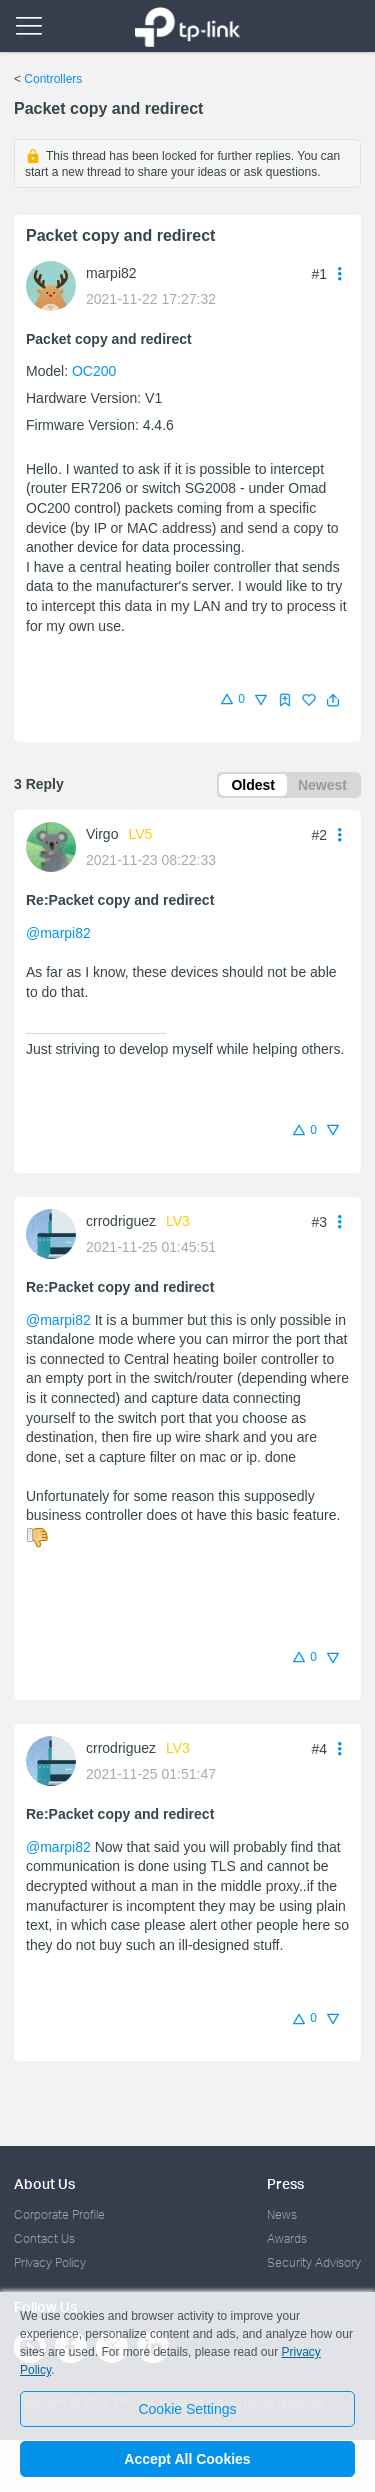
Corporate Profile (59, 2214)
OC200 (94, 371)
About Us (44, 2183)
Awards (287, 2238)
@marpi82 (58, 933)
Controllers (53, 79)
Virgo (102, 834)
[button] (333, 700)
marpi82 (111, 273)
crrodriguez (121, 1221)
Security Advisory (314, 2262)
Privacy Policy (50, 2262)
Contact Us (44, 2238)
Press (285, 2183)
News (282, 2214)
